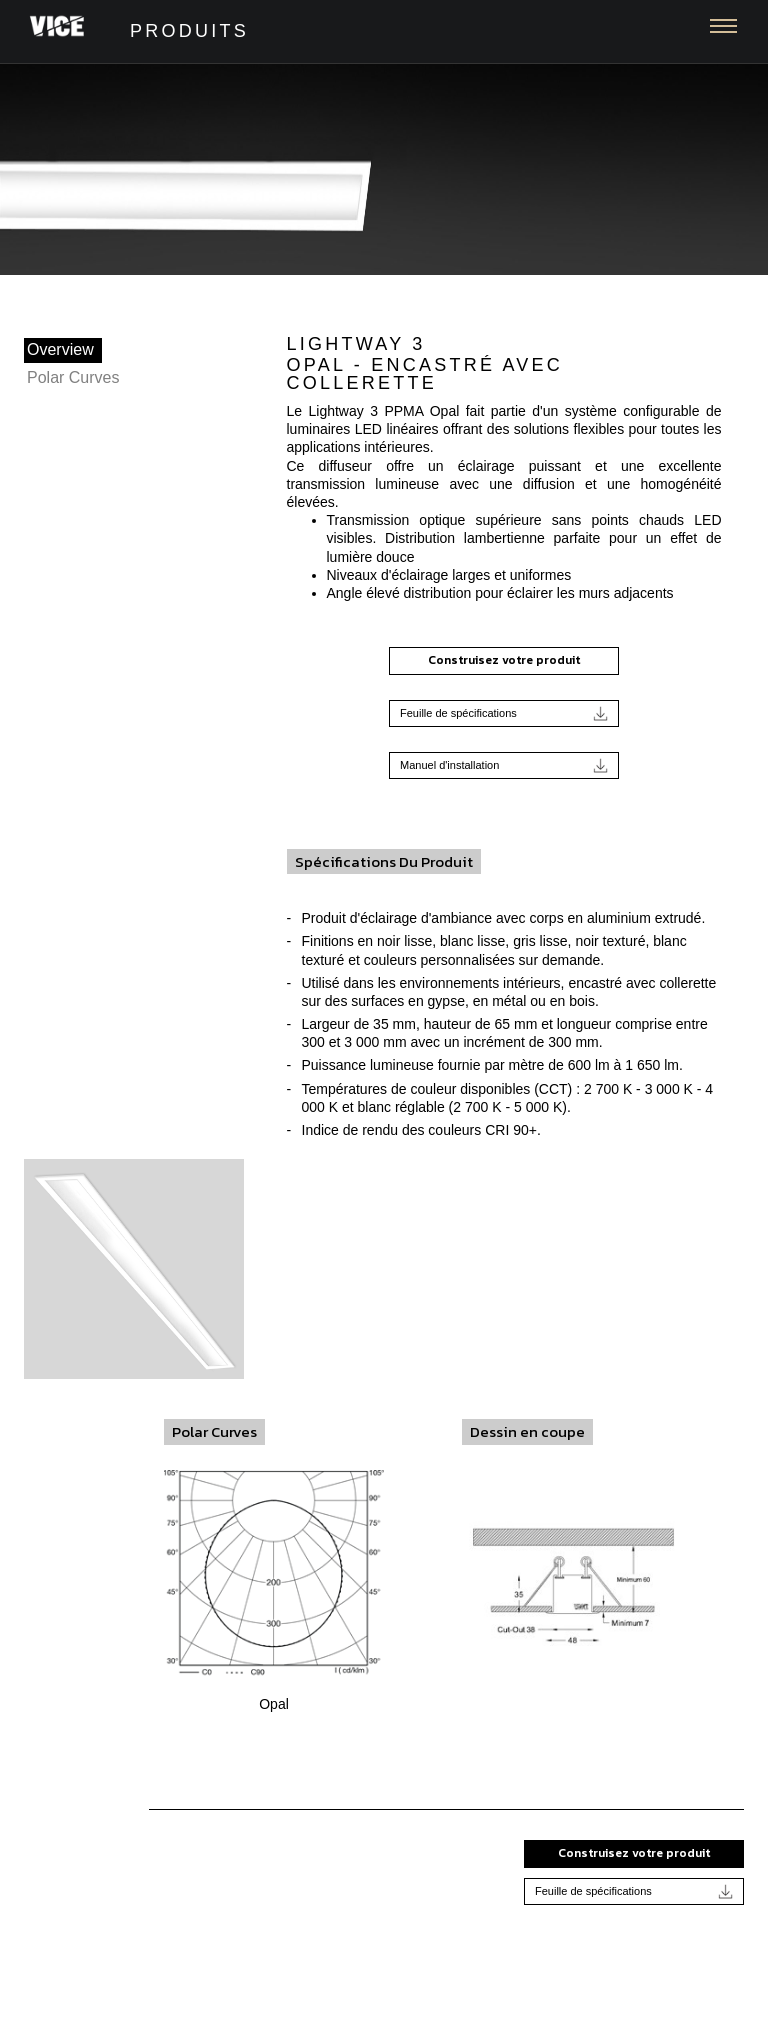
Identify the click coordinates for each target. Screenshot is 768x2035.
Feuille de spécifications (504, 713)
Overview (60, 349)
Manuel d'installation (504, 765)
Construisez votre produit (504, 660)
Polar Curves (73, 377)
